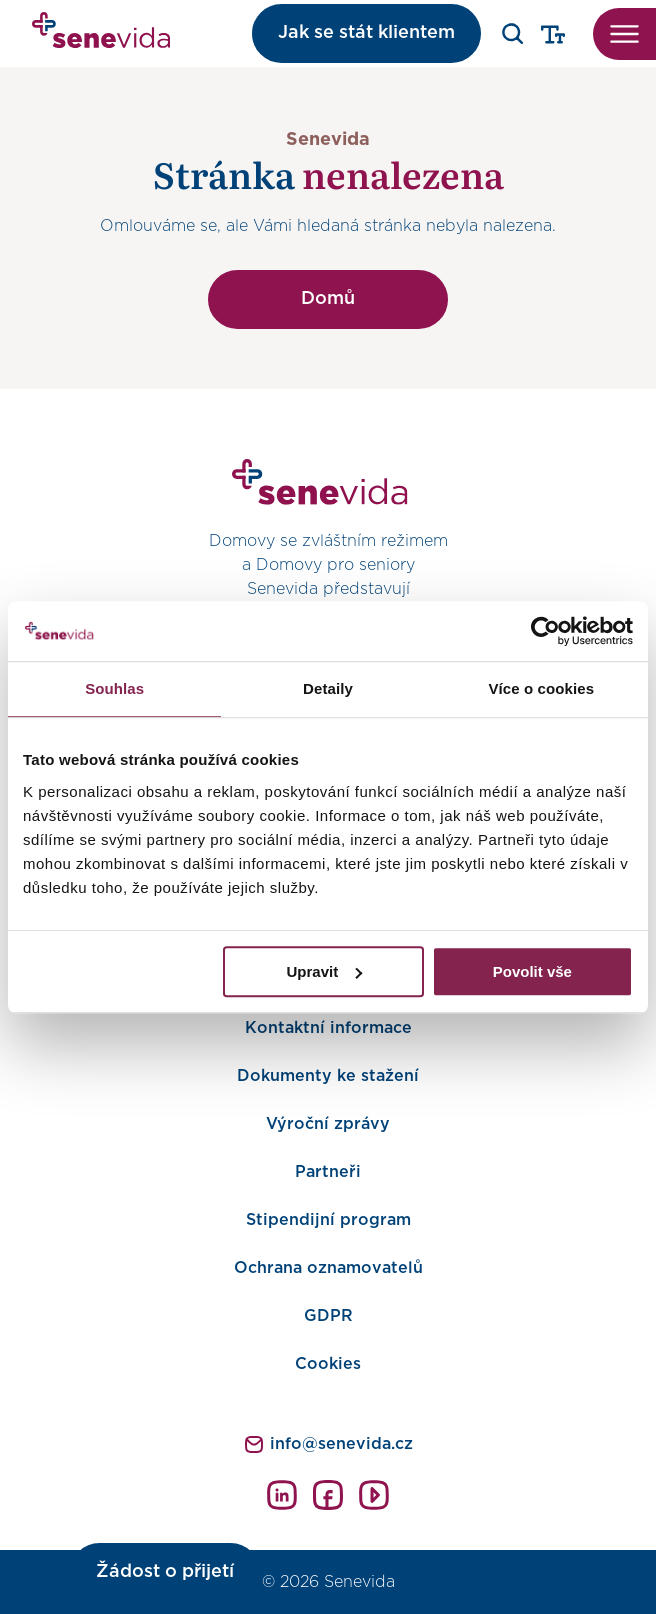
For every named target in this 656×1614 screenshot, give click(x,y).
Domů (328, 299)
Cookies (328, 1364)
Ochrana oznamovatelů (328, 1268)
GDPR (328, 1316)
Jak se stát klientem (366, 33)
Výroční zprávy (328, 1124)
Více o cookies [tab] (542, 688)
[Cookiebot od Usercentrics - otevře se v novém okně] (545, 631)
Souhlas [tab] (114, 688)
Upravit (324, 971)
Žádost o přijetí (165, 1572)
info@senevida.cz (341, 1444)
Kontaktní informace (328, 1028)
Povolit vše (532, 971)
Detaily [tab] (328, 688)
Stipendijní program (328, 1220)
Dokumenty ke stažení (328, 1076)
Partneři (328, 1172)
